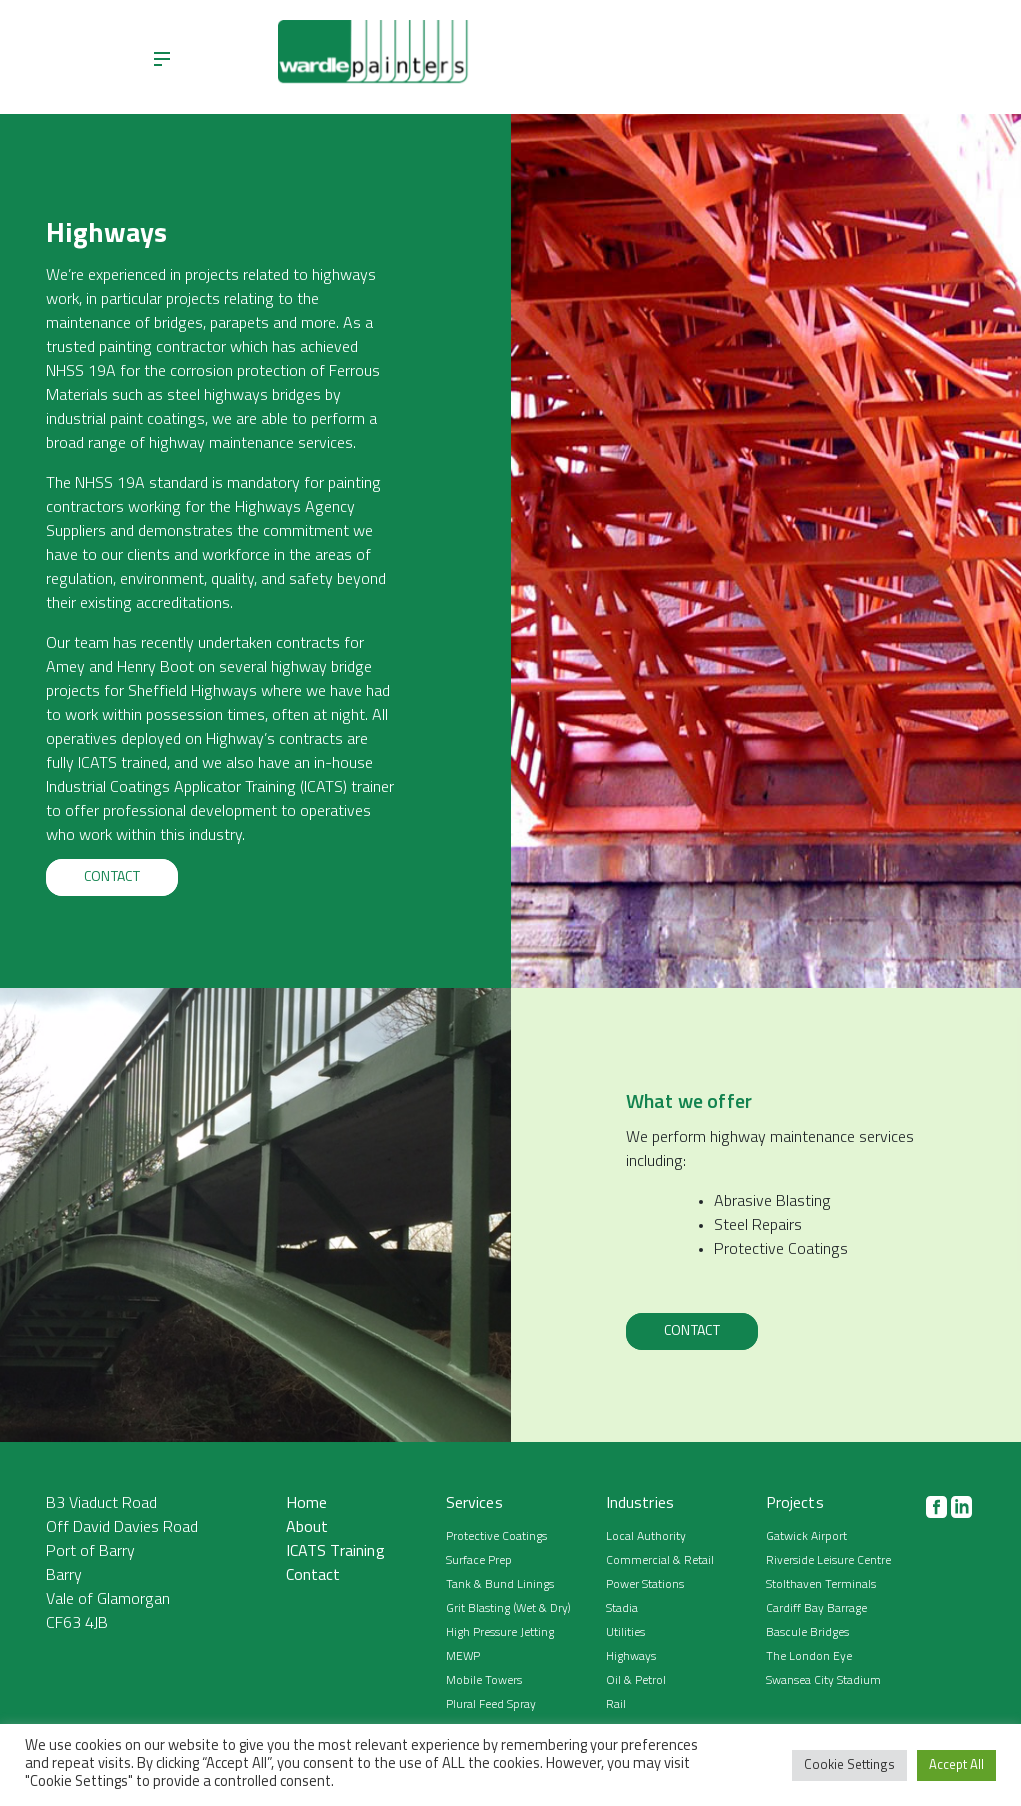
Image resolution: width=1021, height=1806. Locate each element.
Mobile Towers (484, 1681)
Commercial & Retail (660, 1561)
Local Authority (646, 1537)
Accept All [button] (956, 1765)
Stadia (622, 1609)
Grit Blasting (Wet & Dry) (508, 1609)
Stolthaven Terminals (821, 1585)
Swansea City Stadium (823, 1681)
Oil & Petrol (636, 1681)
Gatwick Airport (806, 1537)
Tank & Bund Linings (500, 1585)
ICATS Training (335, 1552)
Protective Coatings (496, 1537)
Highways (631, 1657)
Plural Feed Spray (491, 1705)
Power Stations (645, 1585)
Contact (112, 877)
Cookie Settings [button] (849, 1765)
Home (307, 1504)
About (307, 1528)
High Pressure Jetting (500, 1633)
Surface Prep (479, 1561)
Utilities (625, 1633)
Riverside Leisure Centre (828, 1561)
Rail (616, 1705)
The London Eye (809, 1657)
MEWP (463, 1657)
